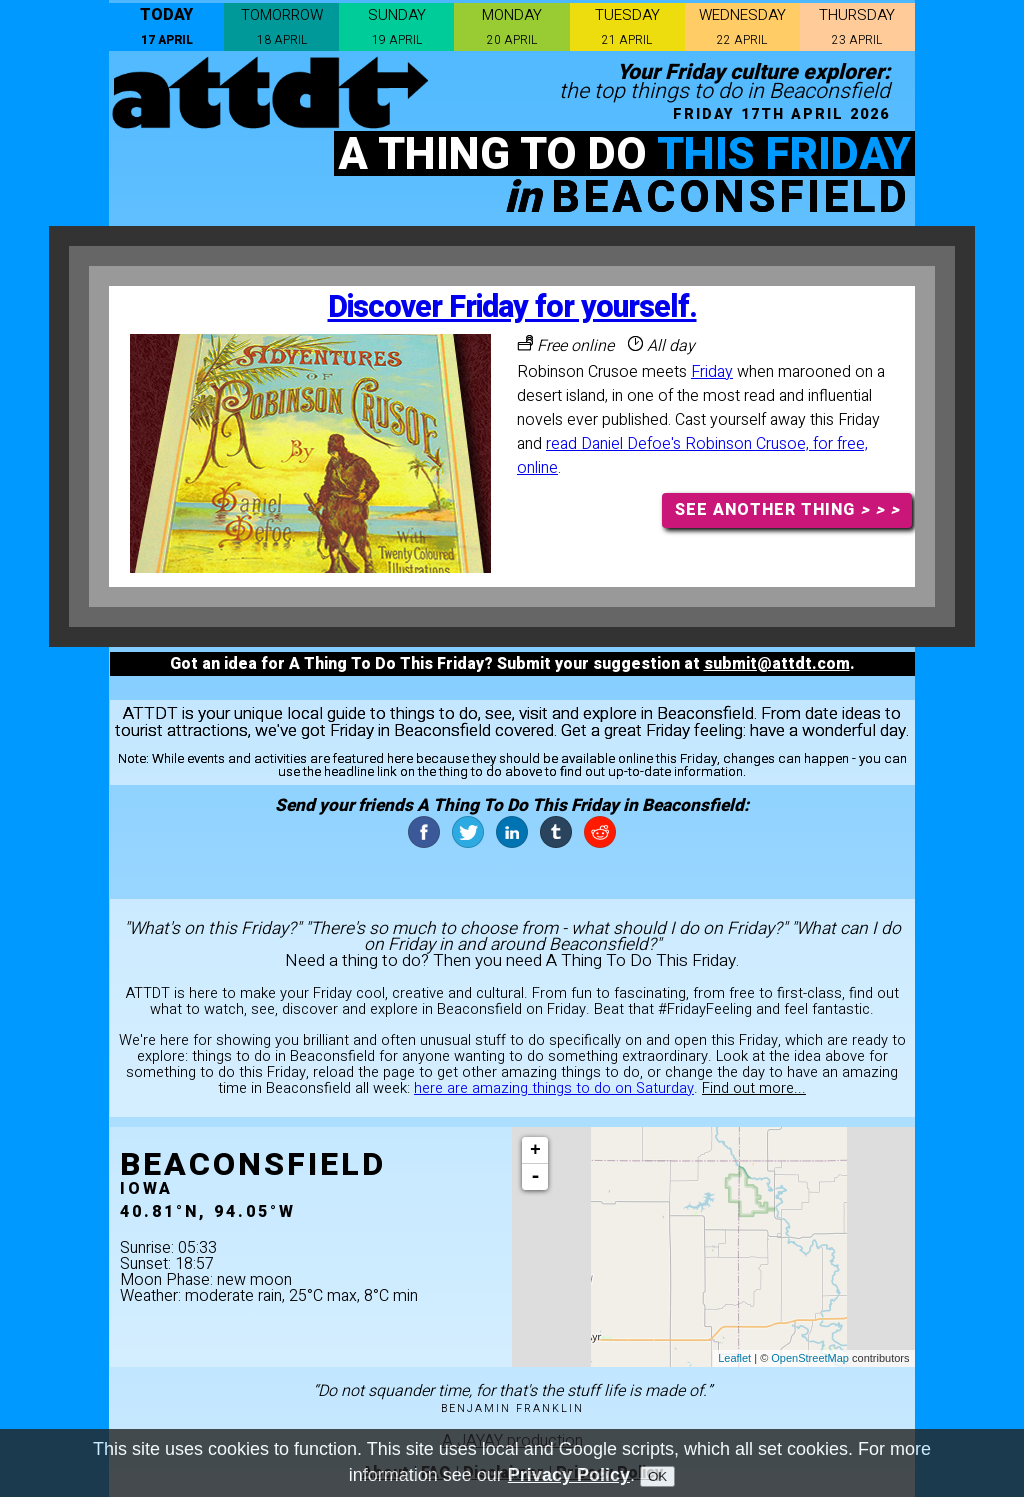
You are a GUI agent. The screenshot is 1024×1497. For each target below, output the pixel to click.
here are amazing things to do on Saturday (554, 1088)
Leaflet (734, 1358)
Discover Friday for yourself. (512, 307)
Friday (712, 372)
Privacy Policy (569, 1478)
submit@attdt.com (777, 664)
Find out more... (754, 1088)
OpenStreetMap (810, 1358)
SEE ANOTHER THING (787, 510)
